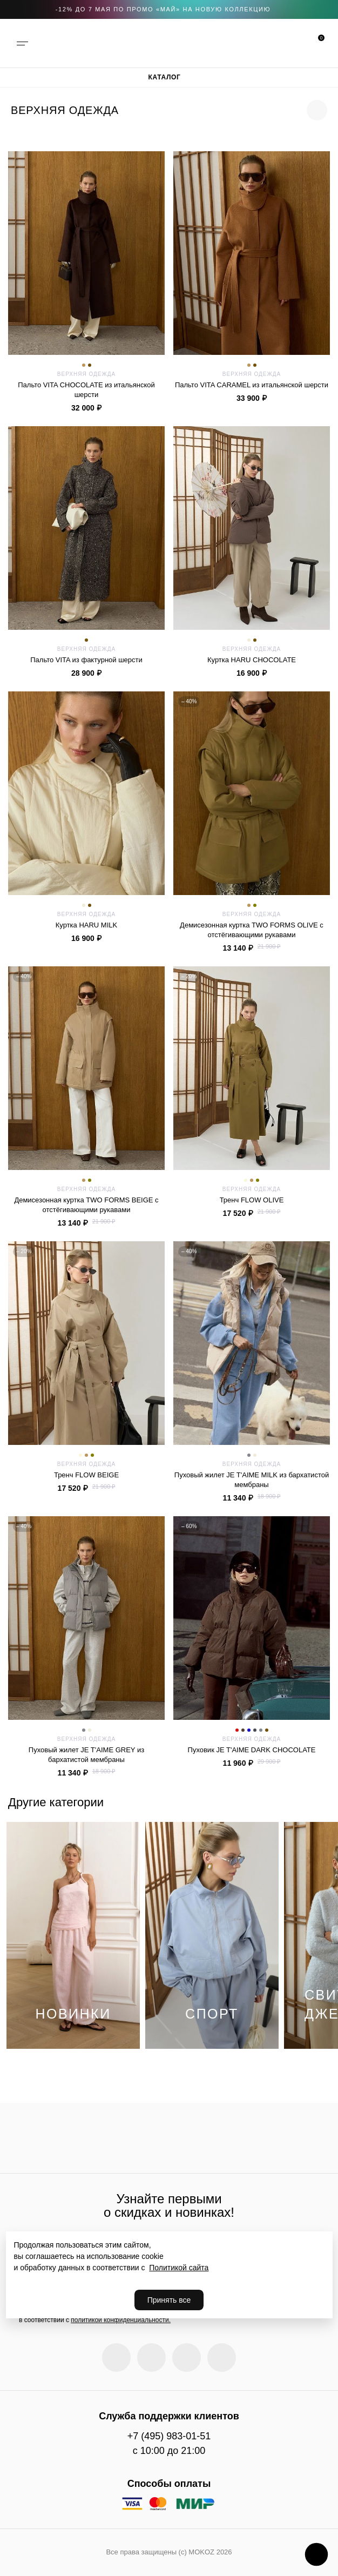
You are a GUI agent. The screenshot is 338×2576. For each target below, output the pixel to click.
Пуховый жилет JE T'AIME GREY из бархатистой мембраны (86, 1754)
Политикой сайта (178, 2267)
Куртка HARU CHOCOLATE (251, 659)
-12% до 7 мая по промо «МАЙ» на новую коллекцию (163, 9)
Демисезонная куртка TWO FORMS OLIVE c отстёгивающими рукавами (251, 929)
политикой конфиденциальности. (121, 2320)
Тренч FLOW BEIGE (86, 1474)
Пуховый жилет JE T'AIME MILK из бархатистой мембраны (251, 1479)
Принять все (169, 2300)
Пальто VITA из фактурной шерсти (86, 659)
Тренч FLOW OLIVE (251, 1199)
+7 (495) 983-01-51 (169, 2436)
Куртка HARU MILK (86, 924)
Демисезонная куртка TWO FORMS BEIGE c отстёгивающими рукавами (86, 1204)
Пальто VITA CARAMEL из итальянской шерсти (251, 384)
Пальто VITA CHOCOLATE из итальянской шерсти (86, 389)
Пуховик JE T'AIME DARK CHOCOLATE (251, 1749)
